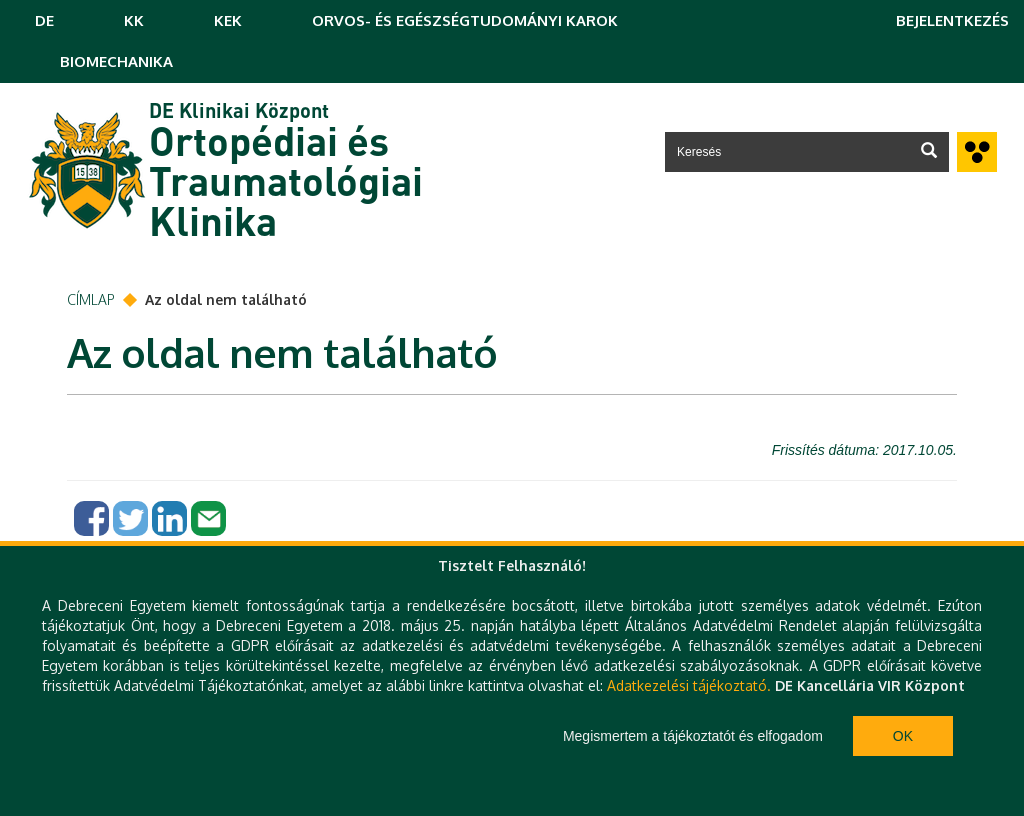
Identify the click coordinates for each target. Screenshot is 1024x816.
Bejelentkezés (952, 20)
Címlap (91, 299)
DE (44, 20)
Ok (903, 736)
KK (134, 20)
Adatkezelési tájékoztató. (689, 685)
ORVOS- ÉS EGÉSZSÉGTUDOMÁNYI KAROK (465, 20)
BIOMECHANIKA (116, 61)
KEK (228, 20)
